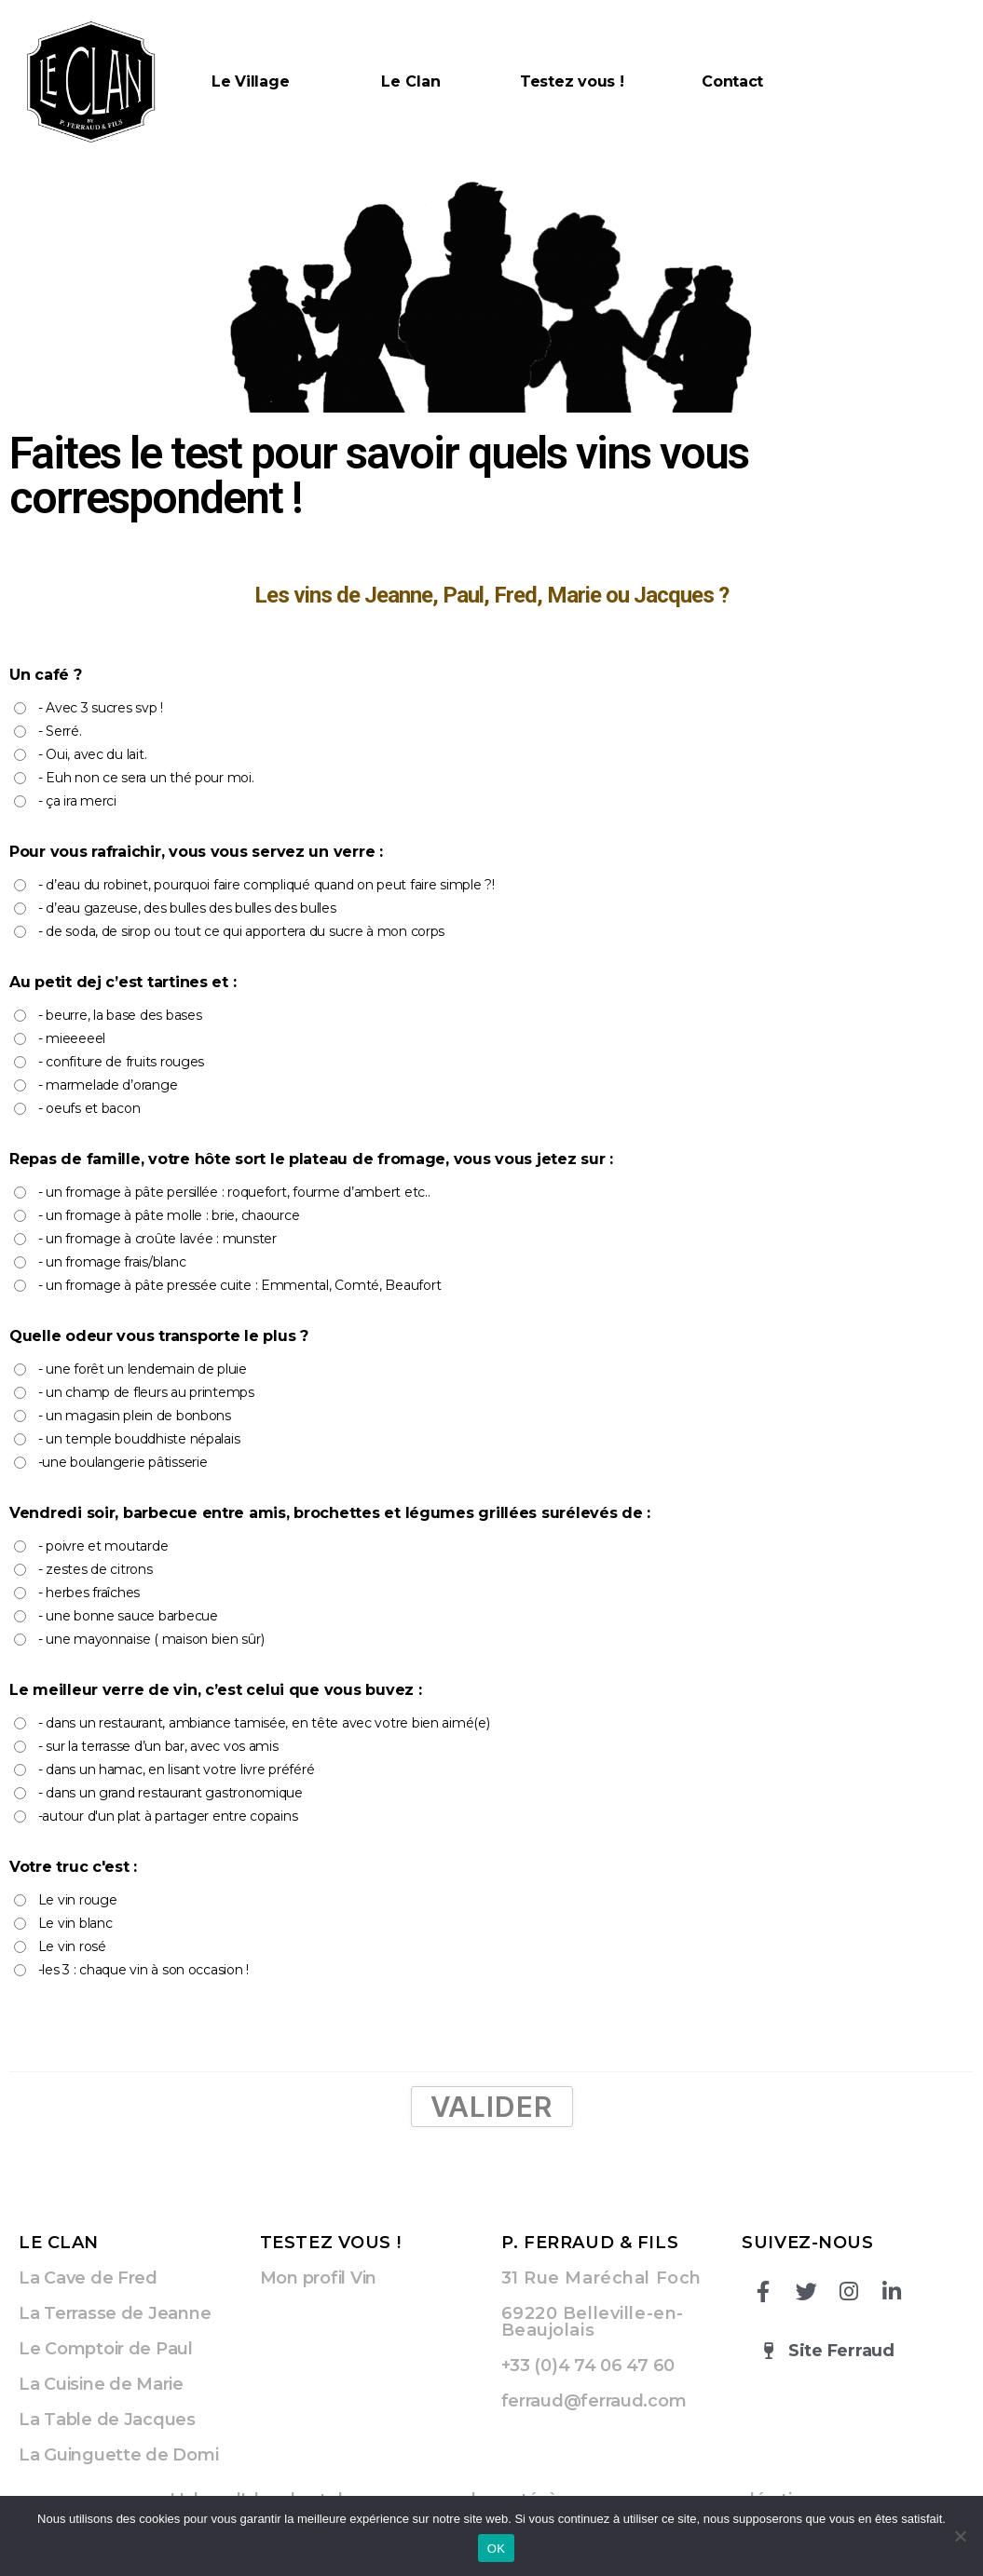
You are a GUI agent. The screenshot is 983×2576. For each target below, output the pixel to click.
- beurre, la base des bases (120, 1015)
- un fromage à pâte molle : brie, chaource (169, 1215)
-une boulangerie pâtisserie (123, 1462)
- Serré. (60, 731)
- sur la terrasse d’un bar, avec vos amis (158, 1746)
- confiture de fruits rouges (121, 1061)
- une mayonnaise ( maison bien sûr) (151, 1639)
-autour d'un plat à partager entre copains (168, 1816)
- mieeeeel (71, 1038)
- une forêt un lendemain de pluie (142, 1369)
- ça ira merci (77, 801)
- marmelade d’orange (108, 1085)
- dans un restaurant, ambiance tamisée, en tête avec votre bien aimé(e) (264, 1723)
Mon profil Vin (318, 2278)
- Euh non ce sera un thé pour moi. (146, 777)
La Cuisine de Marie (101, 2384)
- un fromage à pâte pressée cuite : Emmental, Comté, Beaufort (240, 1285)
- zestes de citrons (95, 1569)
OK (496, 2549)
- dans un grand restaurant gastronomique (170, 1792)
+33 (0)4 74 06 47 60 (588, 2365)
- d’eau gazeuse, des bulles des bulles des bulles (187, 908)
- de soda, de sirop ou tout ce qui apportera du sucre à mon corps (241, 931)
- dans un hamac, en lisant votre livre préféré (176, 1769)
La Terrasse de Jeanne (115, 2313)
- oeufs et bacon (89, 1108)
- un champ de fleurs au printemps (146, 1392)
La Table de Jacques (107, 2419)
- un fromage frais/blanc (112, 1262)
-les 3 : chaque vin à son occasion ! (143, 1969)
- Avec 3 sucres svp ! (100, 707)
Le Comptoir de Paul (106, 2349)
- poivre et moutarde (103, 1546)
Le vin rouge (77, 1899)
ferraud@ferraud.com (594, 2401)
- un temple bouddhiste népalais (139, 1438)
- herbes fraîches (89, 1592)
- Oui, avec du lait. (92, 754)
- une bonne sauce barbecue (128, 1615)
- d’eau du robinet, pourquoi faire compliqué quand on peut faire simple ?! (266, 884)
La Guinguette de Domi (118, 2455)
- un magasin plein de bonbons (134, 1415)
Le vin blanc (75, 1923)
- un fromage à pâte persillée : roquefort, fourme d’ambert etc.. (234, 1192)
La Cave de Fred (88, 2278)
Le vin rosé (72, 1946)
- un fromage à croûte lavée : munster (157, 1238)
